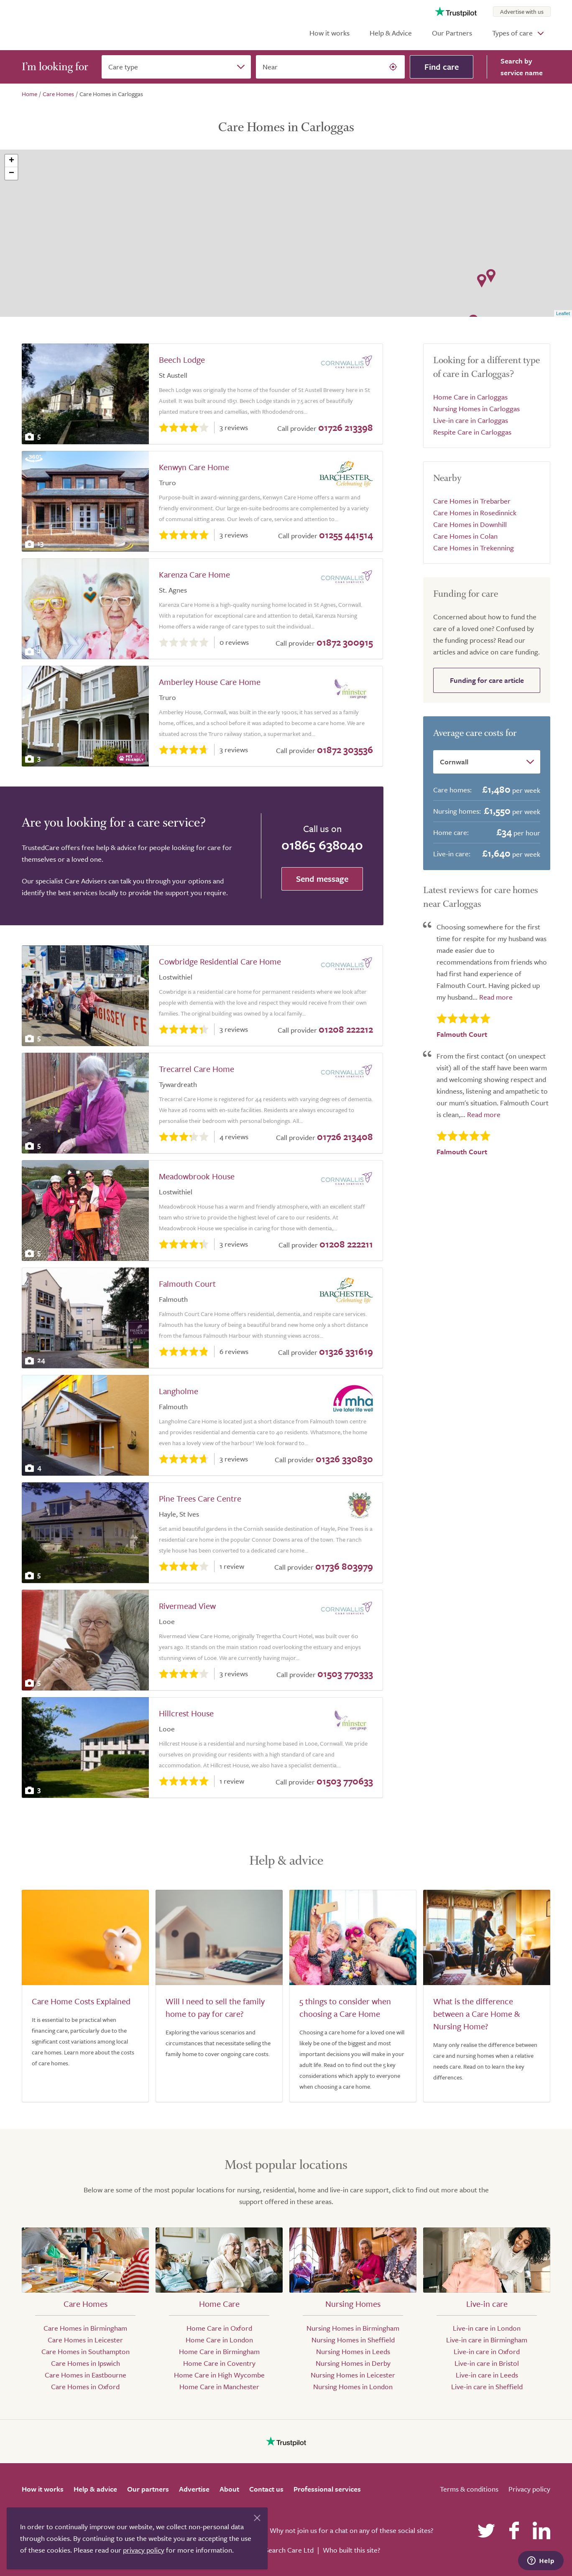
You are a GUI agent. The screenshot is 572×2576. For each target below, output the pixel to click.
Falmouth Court (187, 1284)
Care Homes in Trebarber (472, 501)
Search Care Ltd (289, 2550)
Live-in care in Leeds (487, 2375)
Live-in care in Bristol (487, 2363)
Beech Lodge (182, 360)
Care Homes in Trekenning (473, 547)
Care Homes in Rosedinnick (474, 512)
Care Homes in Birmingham (85, 2328)
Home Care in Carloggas (470, 397)
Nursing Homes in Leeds (353, 2351)
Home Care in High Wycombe (219, 2375)
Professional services (327, 2489)
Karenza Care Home (194, 574)
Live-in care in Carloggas (470, 420)
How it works (329, 33)
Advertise (194, 2489)
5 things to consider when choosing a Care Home (345, 2007)
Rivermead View (187, 1606)
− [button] (11, 173)
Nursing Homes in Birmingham (352, 2328)
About (229, 2489)
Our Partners (452, 33)
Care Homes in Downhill (470, 524)
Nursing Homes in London (353, 2386)
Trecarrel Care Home (196, 1069)
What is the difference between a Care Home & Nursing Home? (476, 2013)
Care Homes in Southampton (85, 2351)
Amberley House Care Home (209, 682)
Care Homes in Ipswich (85, 2363)
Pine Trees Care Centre (200, 1498)
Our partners (148, 2489)
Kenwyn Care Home (194, 467)
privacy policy (143, 2550)
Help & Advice (391, 33)
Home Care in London (219, 2339)
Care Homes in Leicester (85, 2339)
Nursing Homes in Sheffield (353, 2339)
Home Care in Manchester (219, 2386)
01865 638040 (322, 844)
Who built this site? (351, 2550)
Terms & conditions (469, 2489)
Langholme (178, 1391)
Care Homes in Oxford (85, 2386)
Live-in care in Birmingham (486, 2339)
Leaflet (563, 313)
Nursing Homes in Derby (353, 2363)
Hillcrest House (186, 1713)
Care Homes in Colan (465, 536)
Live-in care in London (487, 2328)
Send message (322, 879)
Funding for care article (487, 680)
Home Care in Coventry (219, 2363)
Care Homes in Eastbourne (85, 2375)
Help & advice (95, 2489)
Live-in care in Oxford (487, 2351)
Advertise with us (522, 11)
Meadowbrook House (197, 1176)
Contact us (266, 2489)
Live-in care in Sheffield (487, 2386)
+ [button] (11, 161)
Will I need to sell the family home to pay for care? (215, 2007)
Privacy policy (529, 2489)
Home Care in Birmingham (219, 2351)
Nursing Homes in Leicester (353, 2375)
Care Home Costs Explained (81, 2001)
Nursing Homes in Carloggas (476, 408)
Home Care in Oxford (219, 2328)
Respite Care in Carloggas (472, 432)
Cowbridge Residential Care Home (220, 961)
